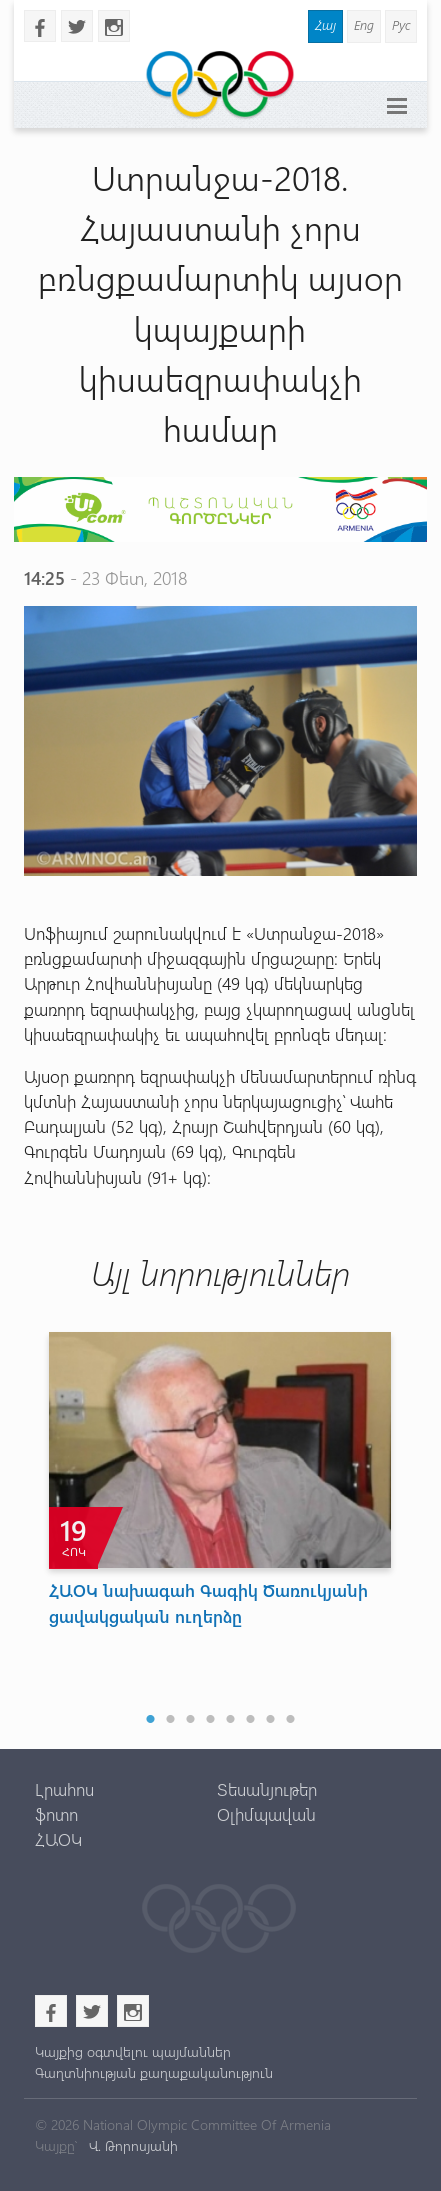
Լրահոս (64, 1789)
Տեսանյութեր (267, 1789)
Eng (364, 24)
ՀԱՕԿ (58, 1839)
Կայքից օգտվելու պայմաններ (133, 2051)
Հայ (325, 24)
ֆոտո (56, 1814)
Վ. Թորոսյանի (131, 2145)
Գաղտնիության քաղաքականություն (154, 2072)
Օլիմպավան (266, 1814)
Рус (401, 24)
